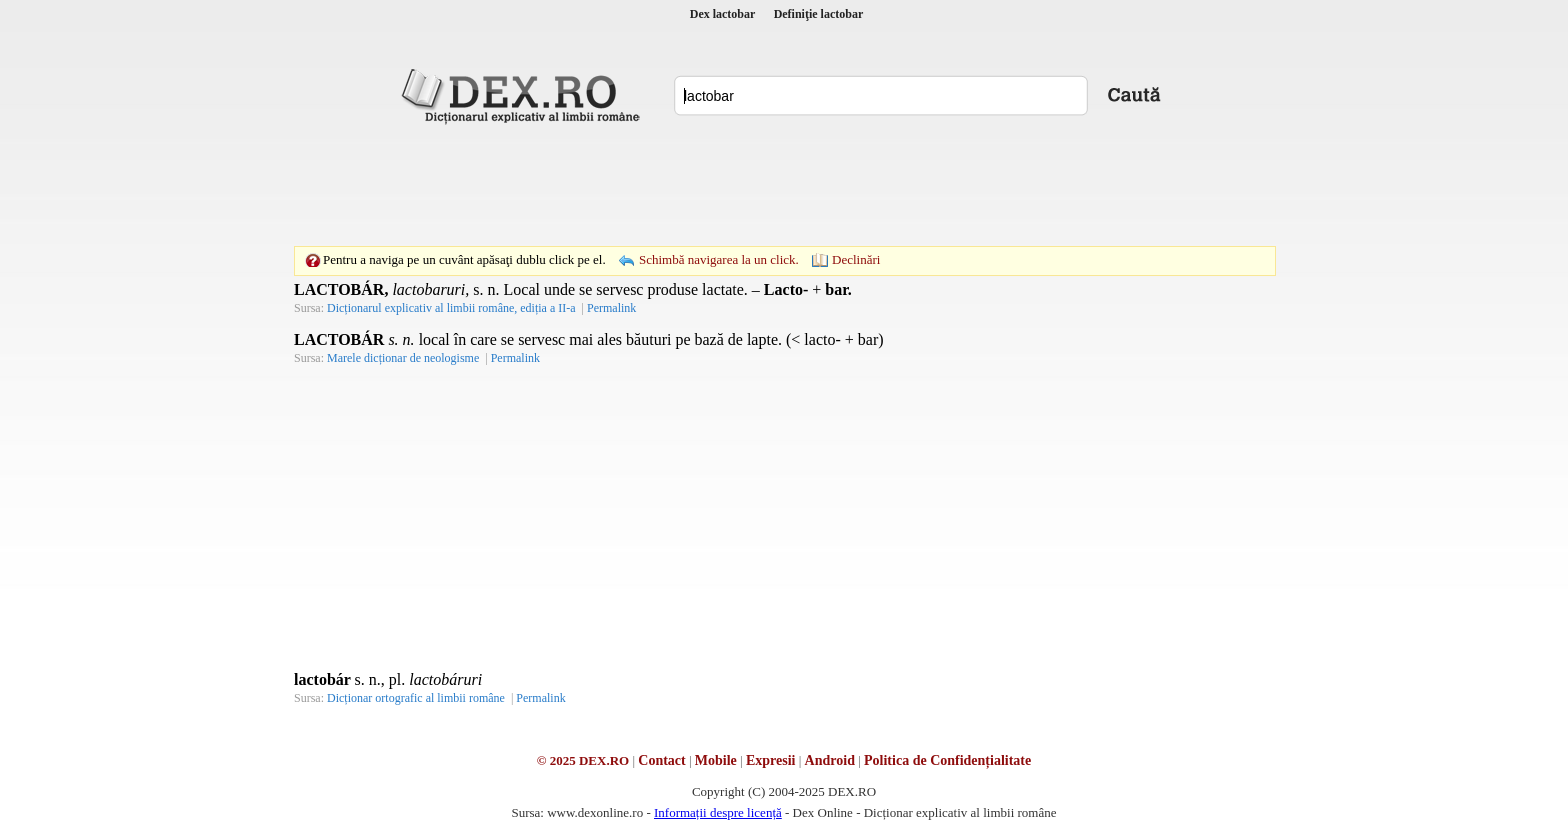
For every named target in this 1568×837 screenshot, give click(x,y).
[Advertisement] (784, 185)
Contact (661, 760)
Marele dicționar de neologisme (403, 358)
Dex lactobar (723, 14)
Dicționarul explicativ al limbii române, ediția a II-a (451, 308)
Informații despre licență (718, 812)
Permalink (611, 308)
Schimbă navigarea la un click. (719, 259)
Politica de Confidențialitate (947, 760)
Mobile (716, 760)
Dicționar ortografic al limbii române (416, 698)
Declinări (856, 259)
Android (830, 760)
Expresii (771, 760)
